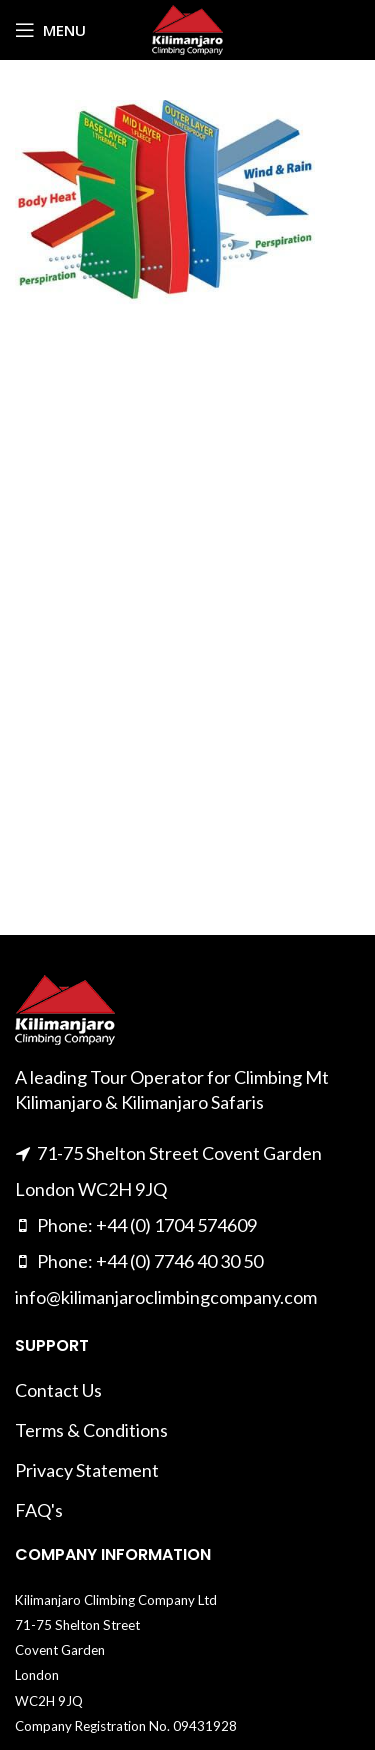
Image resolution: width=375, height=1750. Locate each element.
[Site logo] (187, 28)
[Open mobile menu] (50, 30)
